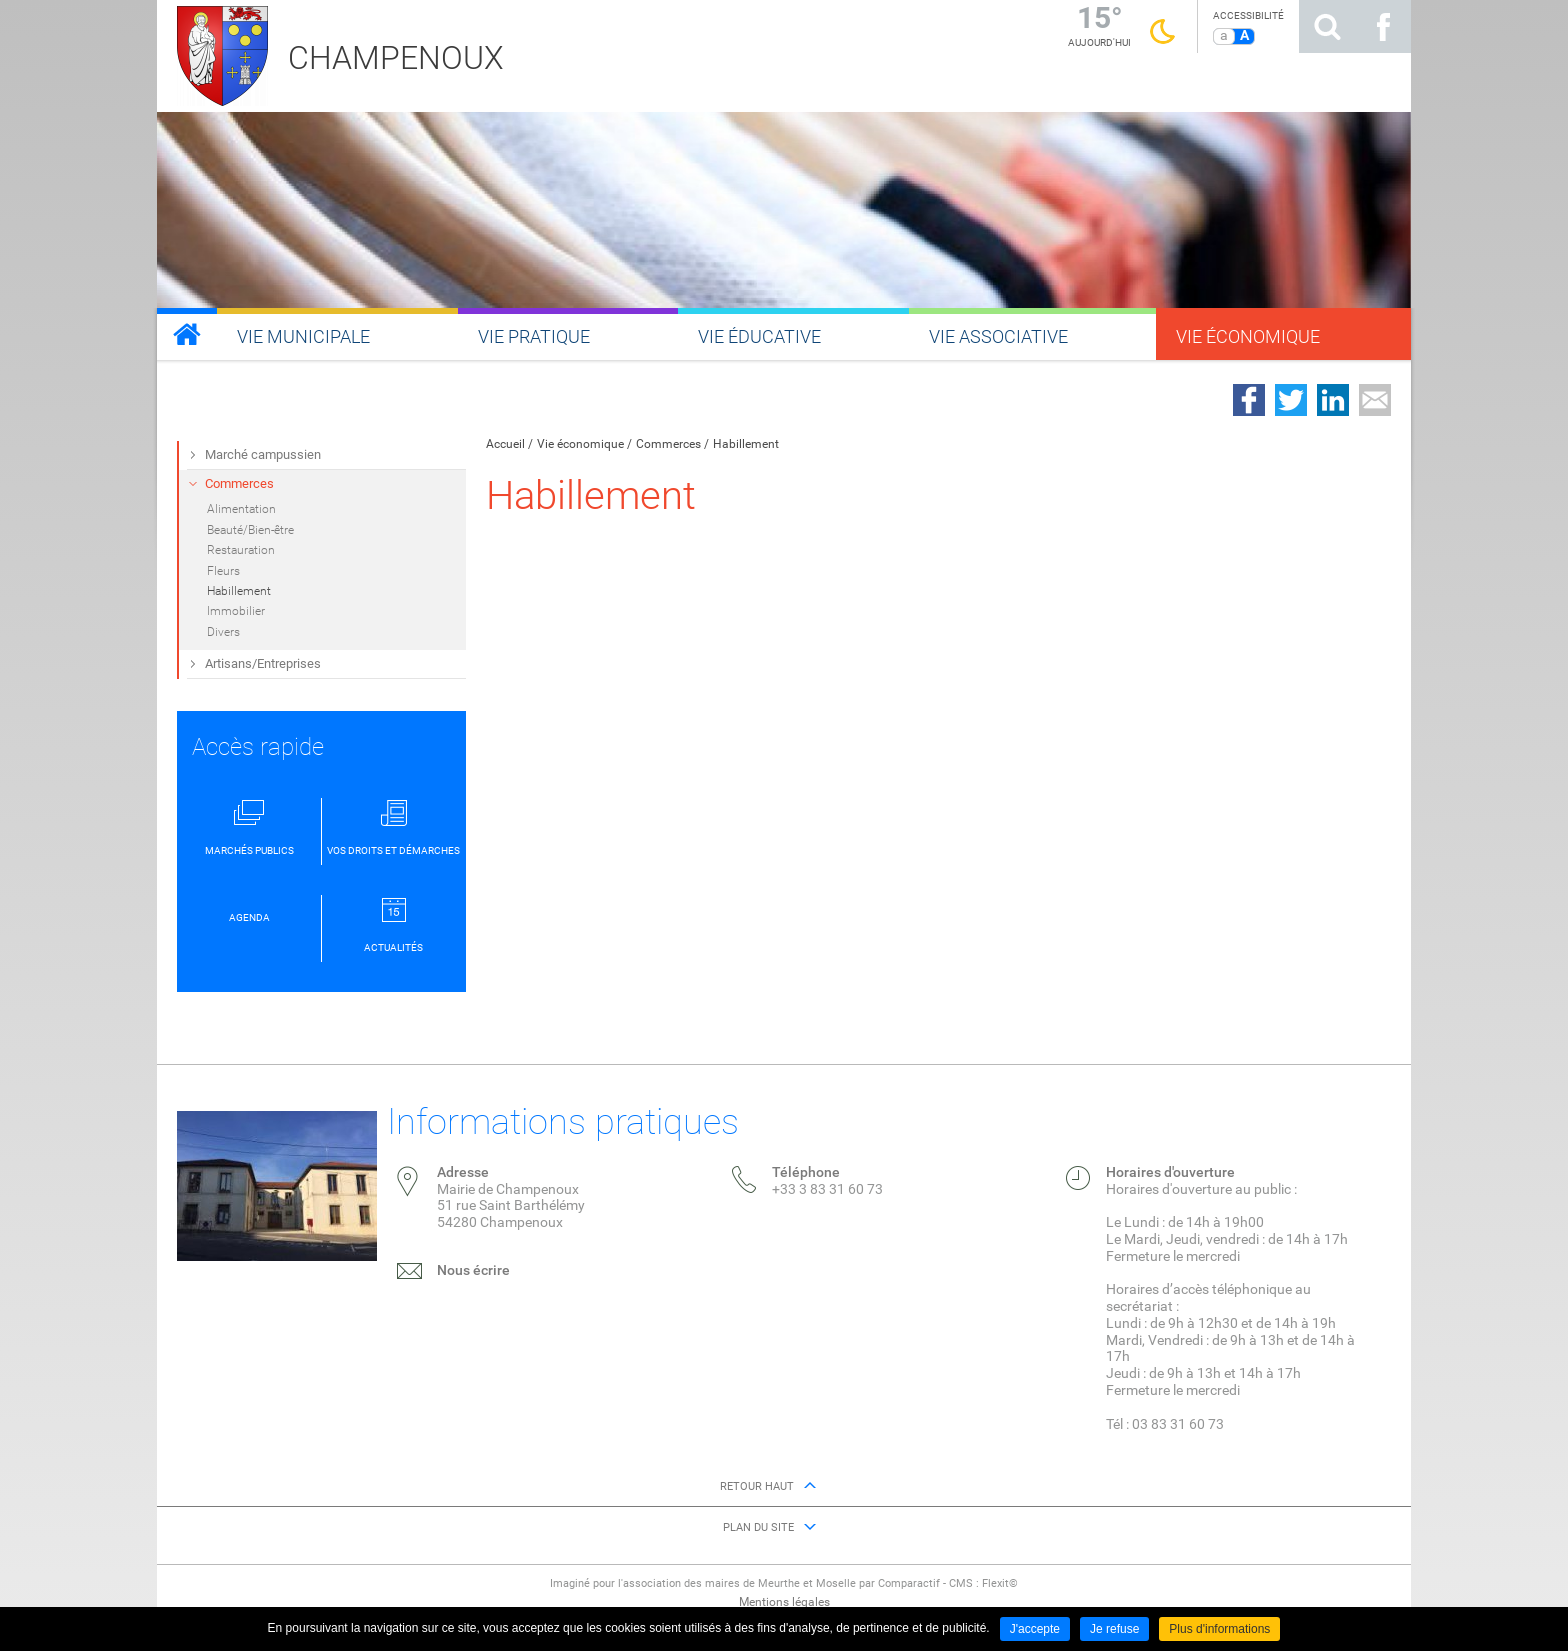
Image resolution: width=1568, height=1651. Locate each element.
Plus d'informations (1219, 1629)
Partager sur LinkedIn (1333, 400)
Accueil (505, 444)
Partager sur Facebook (1249, 400)
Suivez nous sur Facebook (1383, 26)
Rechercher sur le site (1327, 26)
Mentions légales (784, 1602)
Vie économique (580, 444)
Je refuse (1114, 1629)
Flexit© (1000, 1583)
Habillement (746, 444)
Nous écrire (473, 1270)
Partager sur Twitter (1291, 400)
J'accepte (1035, 1629)
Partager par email (1375, 400)
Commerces (668, 444)
